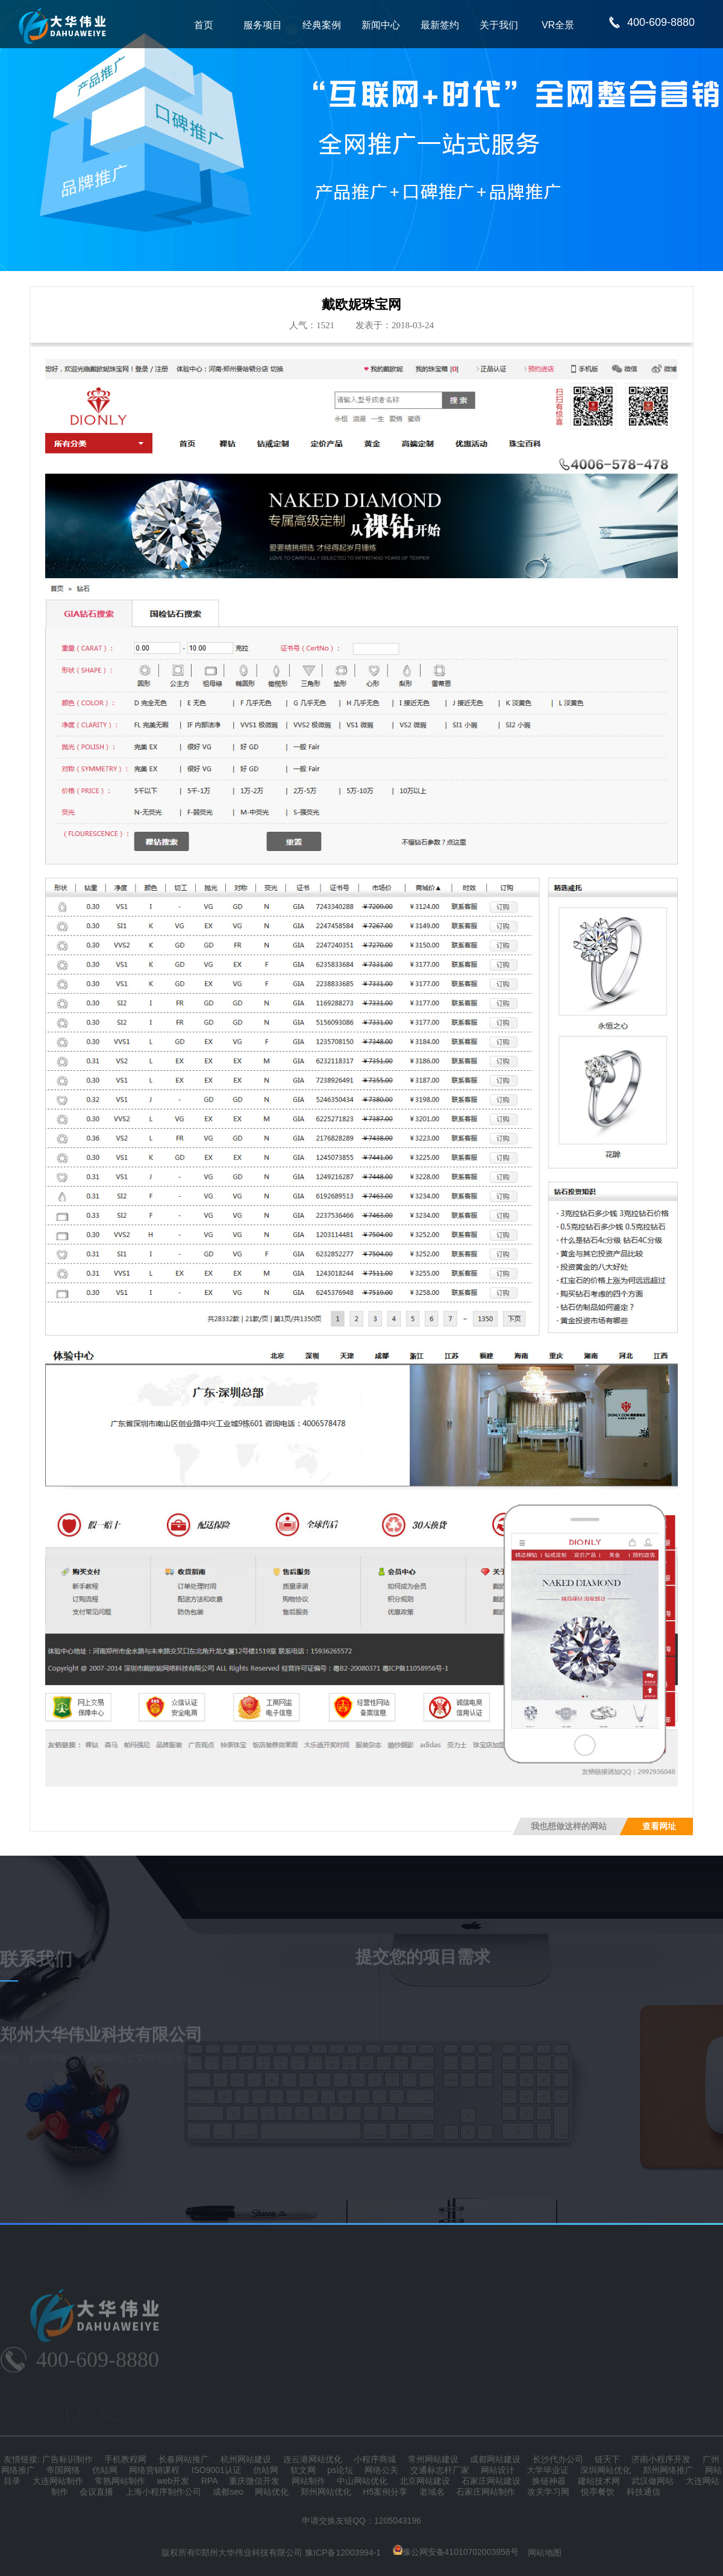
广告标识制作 (67, 2459)
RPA (209, 2481)
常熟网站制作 (120, 2481)
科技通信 (643, 2491)
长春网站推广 (183, 2459)
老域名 (432, 2491)
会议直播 (96, 2491)
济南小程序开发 (660, 2459)
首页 (203, 25)
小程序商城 (375, 2459)
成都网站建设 (495, 2459)
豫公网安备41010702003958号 (456, 2552)
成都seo (228, 2491)
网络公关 (381, 2470)
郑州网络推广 (668, 2470)
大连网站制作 (58, 2481)
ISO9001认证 (217, 2470)
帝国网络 (63, 2470)
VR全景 (558, 25)
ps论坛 (340, 2470)
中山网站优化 (362, 2481)
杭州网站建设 (246, 2459)
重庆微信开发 (254, 2481)
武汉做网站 (652, 2481)
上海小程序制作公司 (163, 2491)
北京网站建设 (424, 2481)
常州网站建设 (433, 2459)
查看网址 (659, 1826)
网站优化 (272, 2491)
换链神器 (549, 2481)
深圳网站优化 (605, 2470)
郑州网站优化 (326, 2491)
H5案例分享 (385, 2491)
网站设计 (498, 2470)
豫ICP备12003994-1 (343, 2552)
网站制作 (308, 2481)
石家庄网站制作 (485, 2491)
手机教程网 (125, 2459)
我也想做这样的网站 (569, 1826)
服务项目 (262, 25)
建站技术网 (599, 2481)
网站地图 (545, 2552)
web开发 (173, 2481)
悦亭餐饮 (598, 2491)
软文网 (303, 2470)
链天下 (607, 2459)
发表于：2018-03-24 (394, 325)
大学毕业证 (548, 2470)
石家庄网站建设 (491, 2481)
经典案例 (321, 25)
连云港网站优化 (312, 2459)
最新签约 (440, 25)
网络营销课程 (154, 2470)
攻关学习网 (548, 2491)
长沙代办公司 (558, 2459)
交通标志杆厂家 (439, 2470)
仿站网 (104, 2470)
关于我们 (499, 25)
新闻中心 (381, 25)
